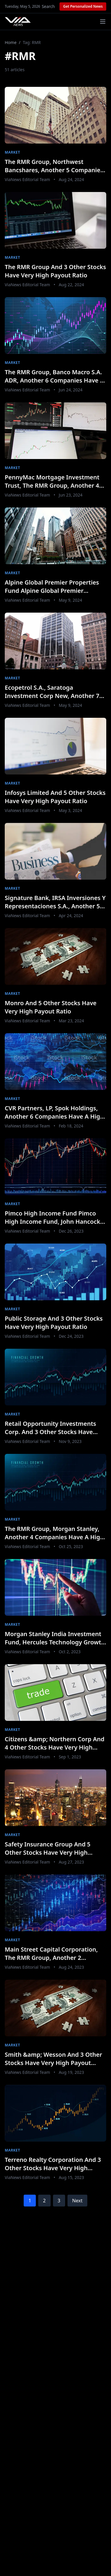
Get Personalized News (83, 6)
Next (77, 2200)
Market (12, 152)
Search (48, 6)
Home (11, 42)
